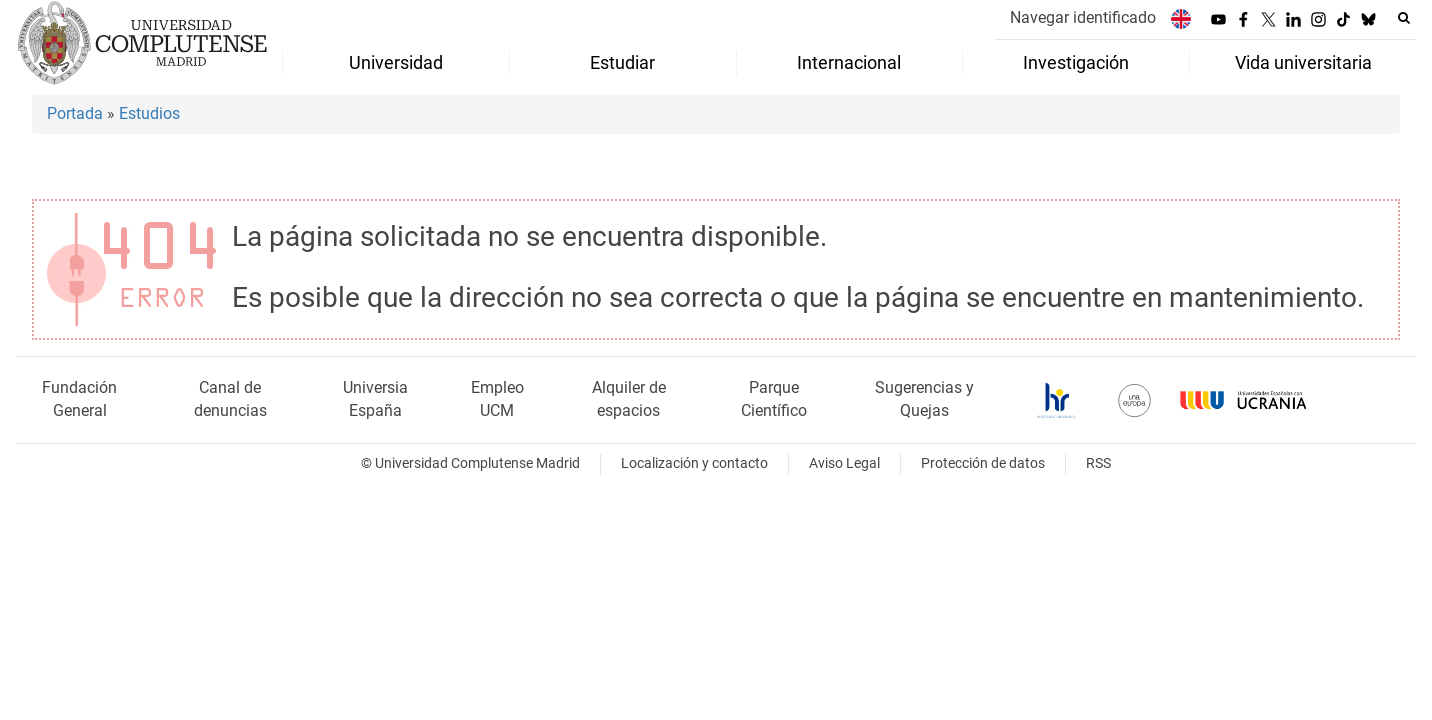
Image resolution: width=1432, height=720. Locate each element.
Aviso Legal (844, 463)
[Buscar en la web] (1404, 18)
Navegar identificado (1083, 17)
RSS (1098, 463)
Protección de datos (983, 463)
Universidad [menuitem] (396, 63)
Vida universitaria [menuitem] (1303, 63)
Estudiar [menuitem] (622, 63)
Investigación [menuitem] (1076, 63)
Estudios (149, 113)
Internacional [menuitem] (849, 63)
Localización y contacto (694, 463)
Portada (75, 113)
